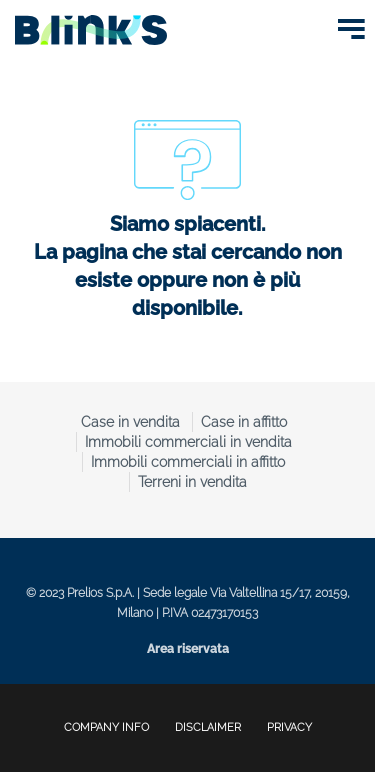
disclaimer (208, 727)
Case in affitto (244, 422)
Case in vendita (130, 422)
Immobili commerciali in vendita (188, 442)
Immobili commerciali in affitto (188, 462)
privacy (289, 727)
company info (106, 727)
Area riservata (188, 649)
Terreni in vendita (192, 482)
